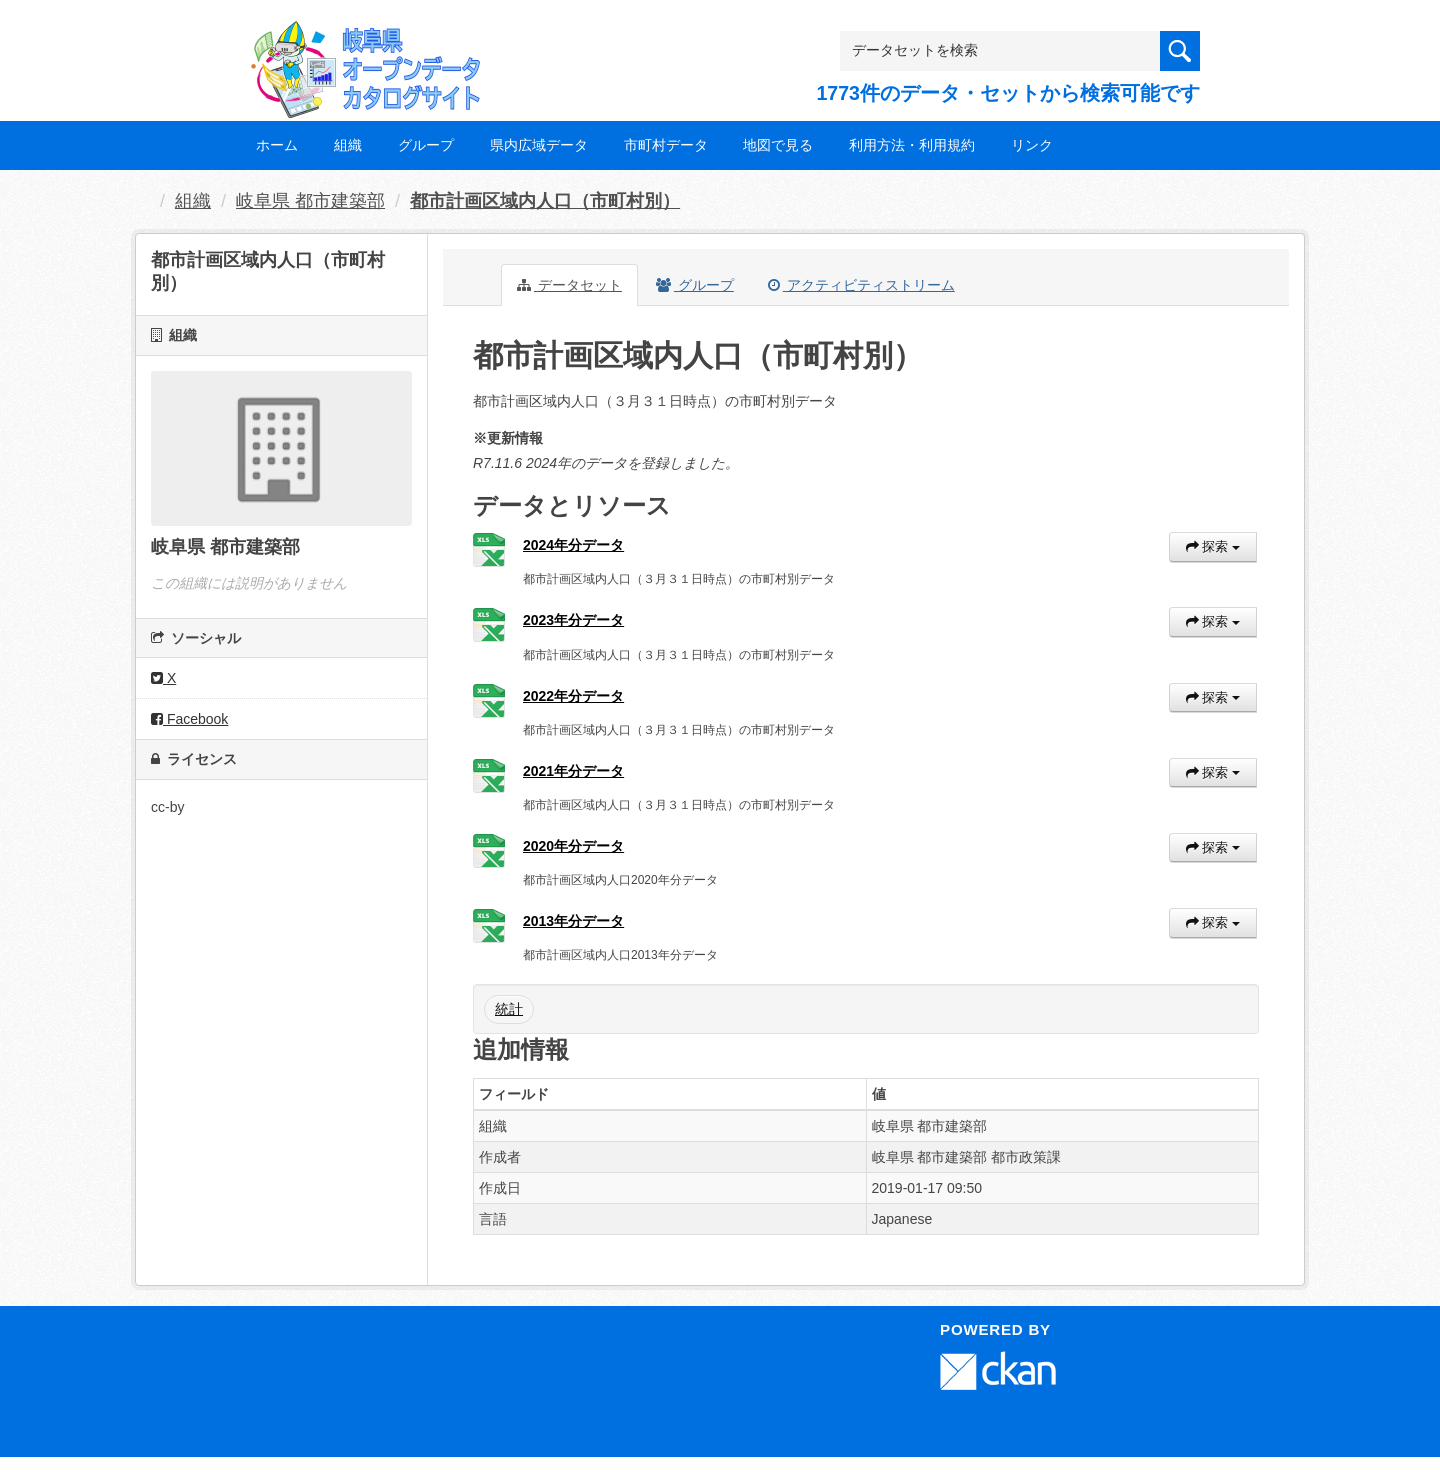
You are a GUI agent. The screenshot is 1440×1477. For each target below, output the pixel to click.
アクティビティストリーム (861, 285)
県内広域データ (539, 145)
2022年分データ (573, 696)
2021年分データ (573, 771)
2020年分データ (573, 846)
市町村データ (666, 145)
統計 (509, 1009)
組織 (348, 145)
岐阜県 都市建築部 (310, 201)
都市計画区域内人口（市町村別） (545, 201)
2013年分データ (573, 921)
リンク (1032, 145)
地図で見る (778, 145)
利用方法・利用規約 (912, 145)
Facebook (189, 719)
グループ (426, 145)
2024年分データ (573, 545)
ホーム (277, 145)
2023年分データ (573, 620)
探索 (1213, 546)
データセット (569, 285)
